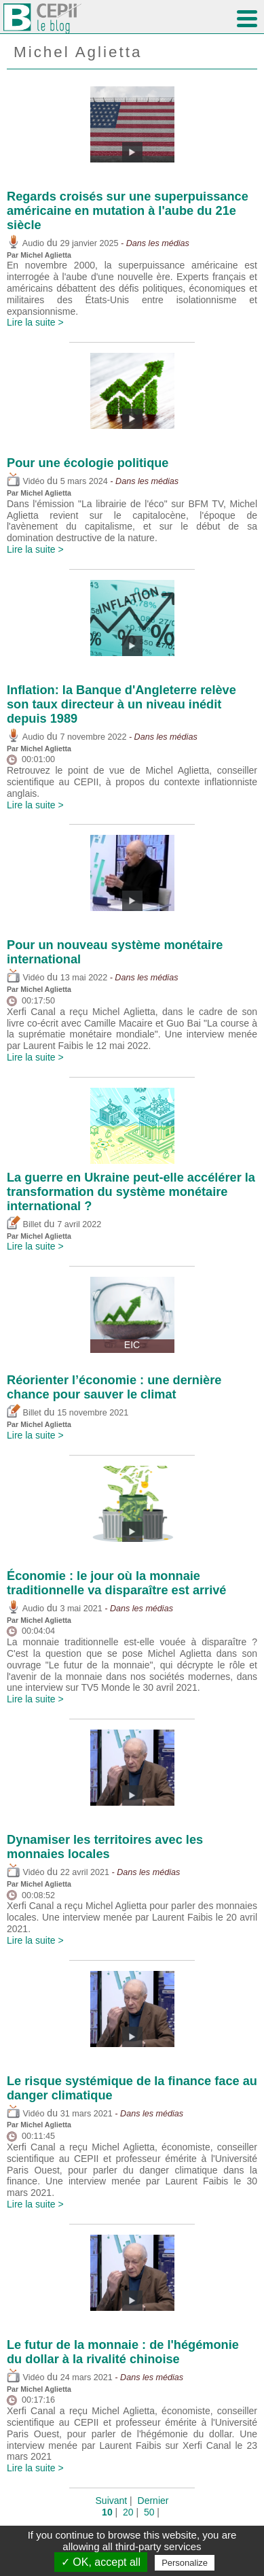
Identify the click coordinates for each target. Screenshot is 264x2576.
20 (128, 2512)
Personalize (185, 2563)
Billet (24, 1224)
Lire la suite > (35, 322)
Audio (25, 243)
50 (149, 2512)
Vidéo (25, 481)
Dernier (153, 2500)
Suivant (112, 2500)
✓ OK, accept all (100, 2562)
